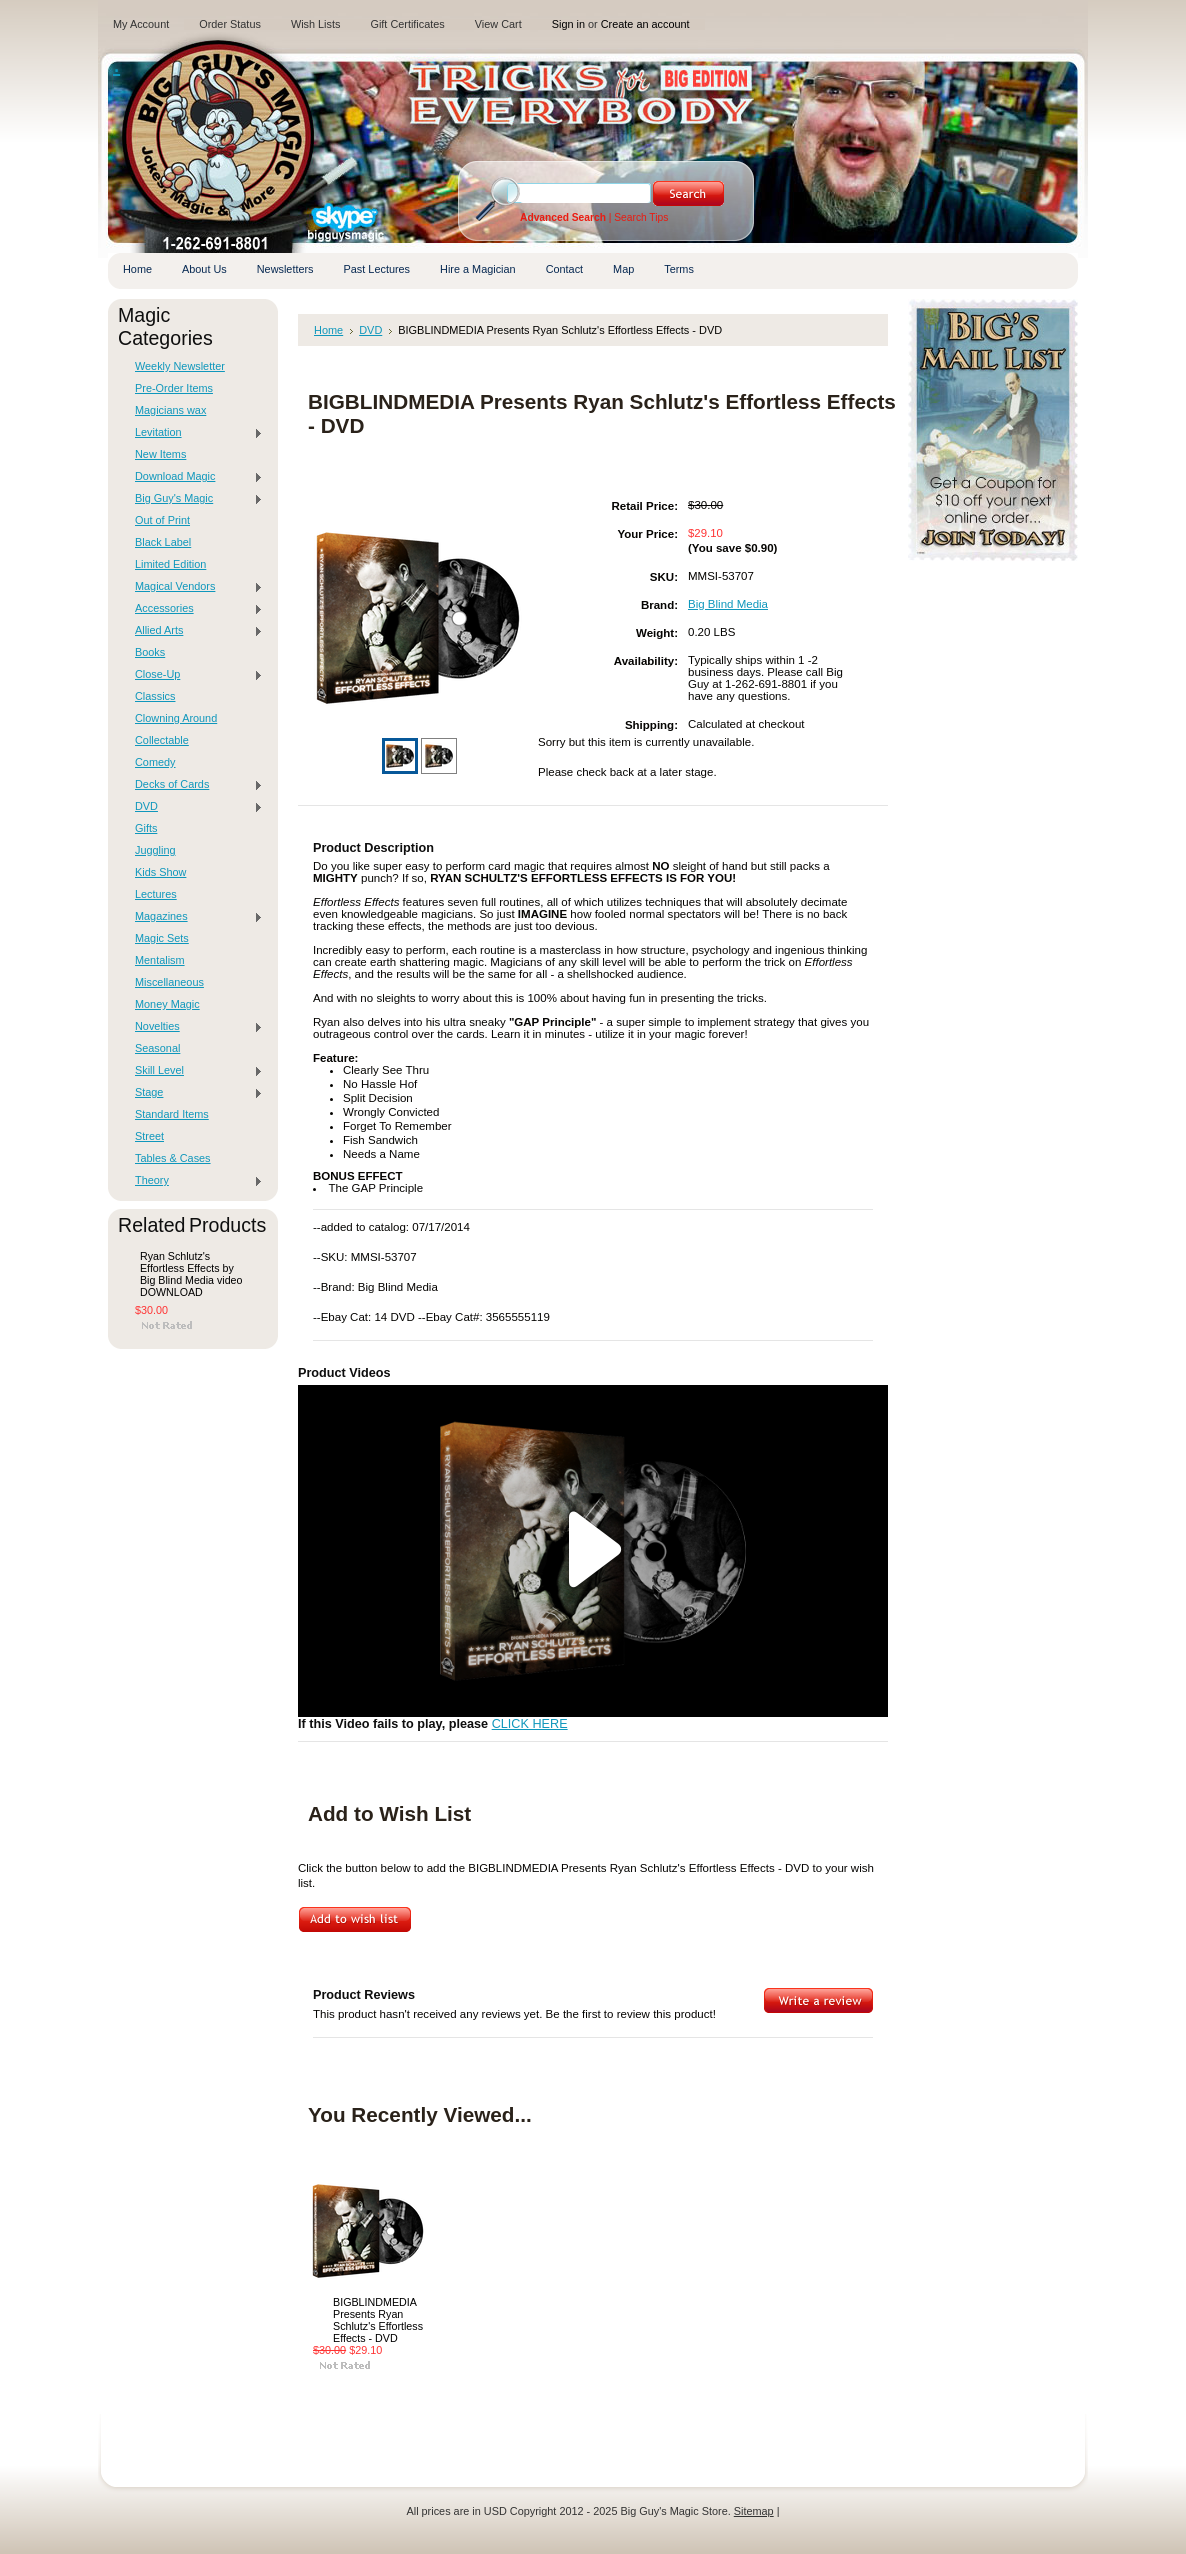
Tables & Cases (173, 1158)
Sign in (568, 24)
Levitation (194, 433)
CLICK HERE (530, 1724)
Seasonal (157, 1048)
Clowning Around (176, 718)
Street (149, 1136)
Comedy (155, 762)
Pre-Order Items (174, 388)
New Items (160, 454)
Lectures (156, 894)
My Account (141, 24)
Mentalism (160, 960)
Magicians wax (170, 410)
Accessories (194, 609)
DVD (194, 807)
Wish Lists (316, 24)
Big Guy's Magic (194, 499)
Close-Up (194, 675)
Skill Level (194, 1071)
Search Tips (641, 217)
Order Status (230, 24)
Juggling (155, 850)
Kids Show (160, 872)
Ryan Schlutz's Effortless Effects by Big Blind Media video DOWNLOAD (191, 1274)
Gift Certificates (407, 24)
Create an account (645, 24)
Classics (155, 696)
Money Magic (167, 1004)
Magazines (194, 917)
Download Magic (194, 477)
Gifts (146, 828)
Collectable (162, 740)
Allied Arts (194, 631)
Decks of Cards (194, 785)
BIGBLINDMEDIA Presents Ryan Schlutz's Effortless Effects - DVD (378, 2320)
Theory (194, 1181)
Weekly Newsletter (180, 366)
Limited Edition (170, 564)
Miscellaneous (169, 982)
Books (150, 652)
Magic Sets (162, 938)
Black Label (163, 542)
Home (328, 330)
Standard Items (172, 1114)
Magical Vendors (194, 587)
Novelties (194, 1027)
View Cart (498, 24)
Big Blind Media (728, 604)
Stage (194, 1093)
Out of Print (162, 520)
